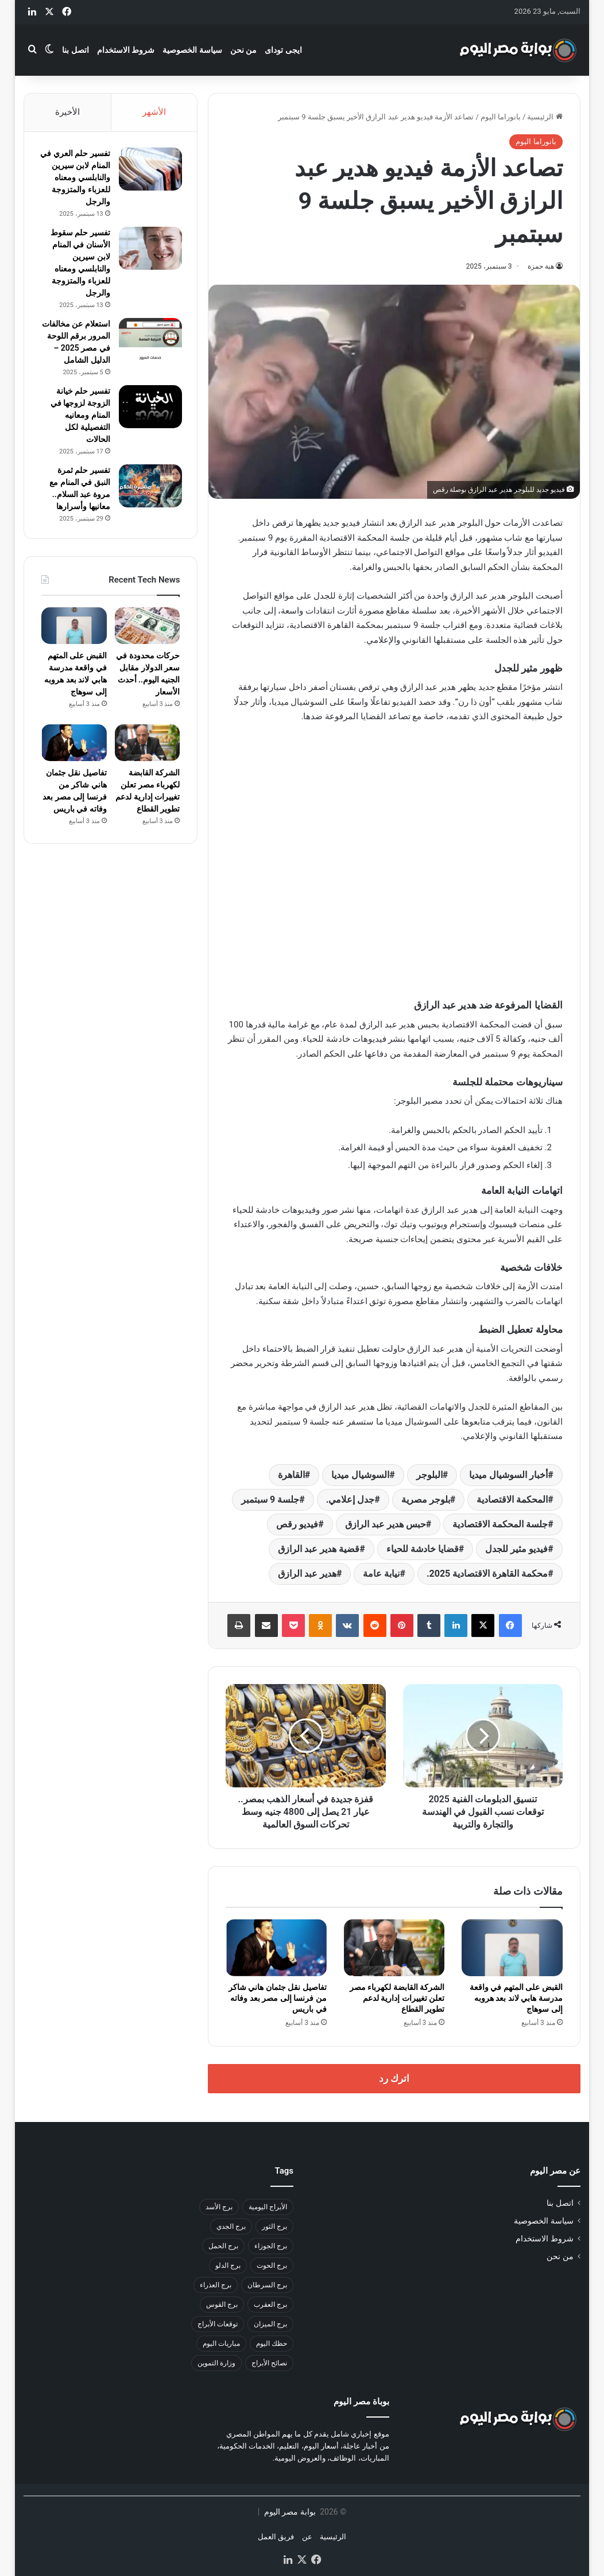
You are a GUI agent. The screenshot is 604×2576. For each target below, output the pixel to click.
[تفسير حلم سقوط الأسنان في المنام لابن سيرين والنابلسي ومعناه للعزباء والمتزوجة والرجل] (148, 249)
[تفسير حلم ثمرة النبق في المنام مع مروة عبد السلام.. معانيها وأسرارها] (148, 499)
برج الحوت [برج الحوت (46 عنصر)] (272, 2265)
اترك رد (394, 2078)
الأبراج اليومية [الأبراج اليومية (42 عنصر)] (268, 2207)
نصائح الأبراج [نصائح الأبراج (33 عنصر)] (269, 2363)
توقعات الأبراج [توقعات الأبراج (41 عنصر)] (218, 2324)
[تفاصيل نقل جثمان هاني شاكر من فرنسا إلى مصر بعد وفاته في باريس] (276, 1947)
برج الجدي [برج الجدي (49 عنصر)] (231, 2226)
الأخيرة (67, 112)
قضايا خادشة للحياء (422, 1548)
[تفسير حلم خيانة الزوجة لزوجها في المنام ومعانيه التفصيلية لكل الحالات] (148, 420)
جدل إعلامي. (350, 1499)
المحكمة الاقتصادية (512, 1499)
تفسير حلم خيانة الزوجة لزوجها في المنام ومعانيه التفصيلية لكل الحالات (78, 428)
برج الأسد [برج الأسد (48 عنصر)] (219, 2207)
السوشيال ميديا (360, 1474)
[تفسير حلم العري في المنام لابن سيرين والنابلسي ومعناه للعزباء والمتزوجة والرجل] (148, 170)
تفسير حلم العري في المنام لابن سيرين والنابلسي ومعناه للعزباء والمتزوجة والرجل (78, 179)
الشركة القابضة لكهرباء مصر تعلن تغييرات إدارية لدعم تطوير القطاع (397, 1998)
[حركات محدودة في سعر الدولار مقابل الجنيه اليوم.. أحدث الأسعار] (147, 641)
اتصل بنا (75, 50)
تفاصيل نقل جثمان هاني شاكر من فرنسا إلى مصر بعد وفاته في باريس (278, 1998)
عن (307, 2536)
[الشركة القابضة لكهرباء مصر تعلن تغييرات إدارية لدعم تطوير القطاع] (394, 1947)
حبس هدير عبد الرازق (385, 1524)
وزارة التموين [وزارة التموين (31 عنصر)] (216, 2363)
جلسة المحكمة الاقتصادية (500, 1524)
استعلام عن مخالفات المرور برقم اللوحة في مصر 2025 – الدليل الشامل (75, 349)
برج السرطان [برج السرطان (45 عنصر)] (267, 2285)
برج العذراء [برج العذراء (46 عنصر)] (215, 2285)
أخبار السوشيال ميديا (508, 1474)
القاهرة (291, 1474)
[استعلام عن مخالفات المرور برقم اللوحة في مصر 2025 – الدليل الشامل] (148, 341)
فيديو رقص (297, 1524)
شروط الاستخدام (125, 50)
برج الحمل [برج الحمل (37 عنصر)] (223, 2246)
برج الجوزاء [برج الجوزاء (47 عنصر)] (270, 2246)
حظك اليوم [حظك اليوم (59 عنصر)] (271, 2344)
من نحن (243, 50)
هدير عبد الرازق (307, 1573)
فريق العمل (276, 2536)
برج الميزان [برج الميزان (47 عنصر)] (270, 2324)
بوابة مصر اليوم (288, 2511)
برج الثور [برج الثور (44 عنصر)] (274, 2226)
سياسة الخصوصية (192, 50)
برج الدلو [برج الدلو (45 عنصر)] (228, 2265)
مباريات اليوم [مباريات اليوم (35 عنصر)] (221, 2344)
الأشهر (154, 112)
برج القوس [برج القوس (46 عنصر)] (222, 2304)
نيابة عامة (381, 1573)
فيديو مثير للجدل (516, 1548)
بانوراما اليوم (501, 116)
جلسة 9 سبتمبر (270, 1499)
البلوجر (429, 1474)
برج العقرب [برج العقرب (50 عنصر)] (270, 2304)
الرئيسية (544, 116)
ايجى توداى (283, 50)
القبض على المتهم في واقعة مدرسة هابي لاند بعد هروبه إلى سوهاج (516, 1998)
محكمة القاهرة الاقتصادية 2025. (487, 1573)
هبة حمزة (541, 266)
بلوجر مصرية (425, 1499)
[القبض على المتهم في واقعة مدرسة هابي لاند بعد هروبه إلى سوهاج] (512, 1947)
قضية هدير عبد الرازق (318, 1548)
